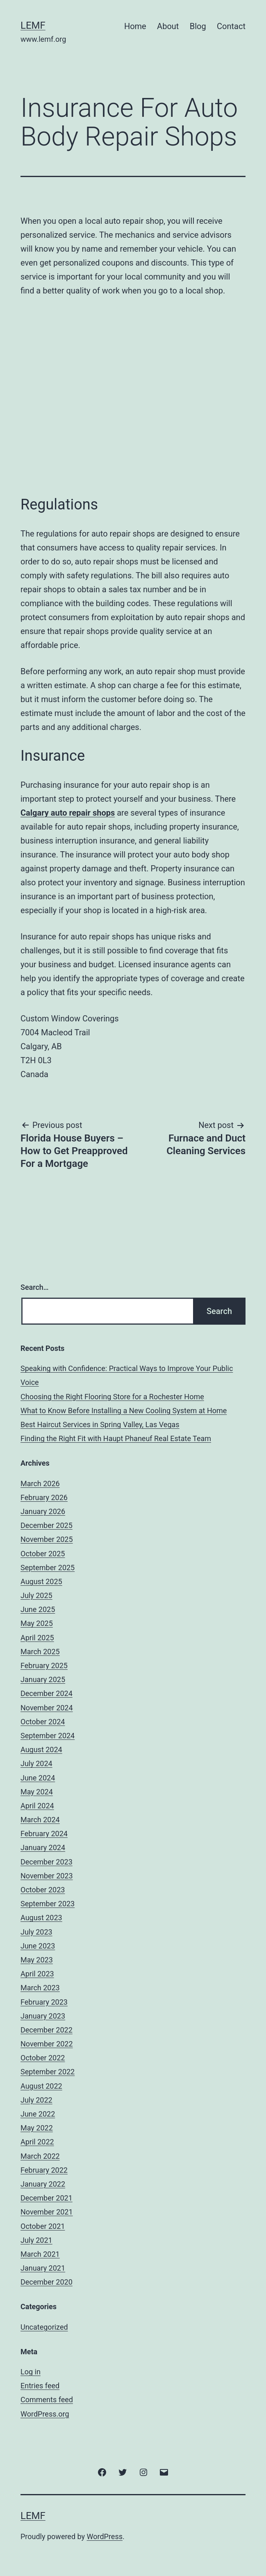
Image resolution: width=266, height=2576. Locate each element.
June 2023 (37, 1946)
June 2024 (37, 1777)
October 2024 (42, 1721)
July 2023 (36, 1932)
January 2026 (42, 1511)
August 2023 (41, 1917)
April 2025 (37, 1637)
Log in (30, 2371)
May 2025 (36, 1623)
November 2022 (46, 2043)
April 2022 (37, 2141)
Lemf (32, 25)
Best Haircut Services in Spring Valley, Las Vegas (100, 1424)
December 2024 (46, 1693)
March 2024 (40, 1819)
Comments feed (46, 2399)
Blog (198, 26)
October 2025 (42, 1553)
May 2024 (36, 1791)
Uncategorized (44, 2327)
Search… (34, 1287)
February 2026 (44, 1497)
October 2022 (42, 2057)
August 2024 (41, 1749)
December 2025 (46, 1525)
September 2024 (47, 1735)
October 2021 (42, 2226)
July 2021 (36, 2240)
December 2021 (46, 2198)
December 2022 (46, 2030)
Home (135, 26)
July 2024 (36, 1763)
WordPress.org (44, 2414)
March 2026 (40, 1483)
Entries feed (39, 2385)
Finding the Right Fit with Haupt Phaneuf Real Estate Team (115, 1438)
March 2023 (40, 1987)
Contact (231, 26)
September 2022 (47, 2071)
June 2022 (37, 2114)
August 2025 (41, 1581)
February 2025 (44, 1665)
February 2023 (44, 2002)
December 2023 (46, 1862)
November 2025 (46, 1539)
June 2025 (37, 1609)
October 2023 (42, 1889)
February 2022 (44, 2170)
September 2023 (47, 1903)
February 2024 (44, 1833)
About (168, 26)
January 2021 (42, 2268)
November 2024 (46, 1707)
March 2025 (40, 1651)
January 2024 (42, 1847)
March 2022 (40, 2156)
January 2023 (42, 2016)
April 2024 (37, 1805)
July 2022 (36, 2100)
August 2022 (41, 2086)
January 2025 (42, 1679)
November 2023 (46, 1875)
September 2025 (47, 1567)
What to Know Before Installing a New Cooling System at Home (123, 1410)
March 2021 (40, 2254)
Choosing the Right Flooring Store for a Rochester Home (112, 1396)
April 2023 (37, 1973)
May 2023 (36, 1959)
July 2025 (36, 1595)
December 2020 (46, 2282)
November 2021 (46, 2212)
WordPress (105, 2536)
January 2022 (42, 2184)
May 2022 (36, 2128)
